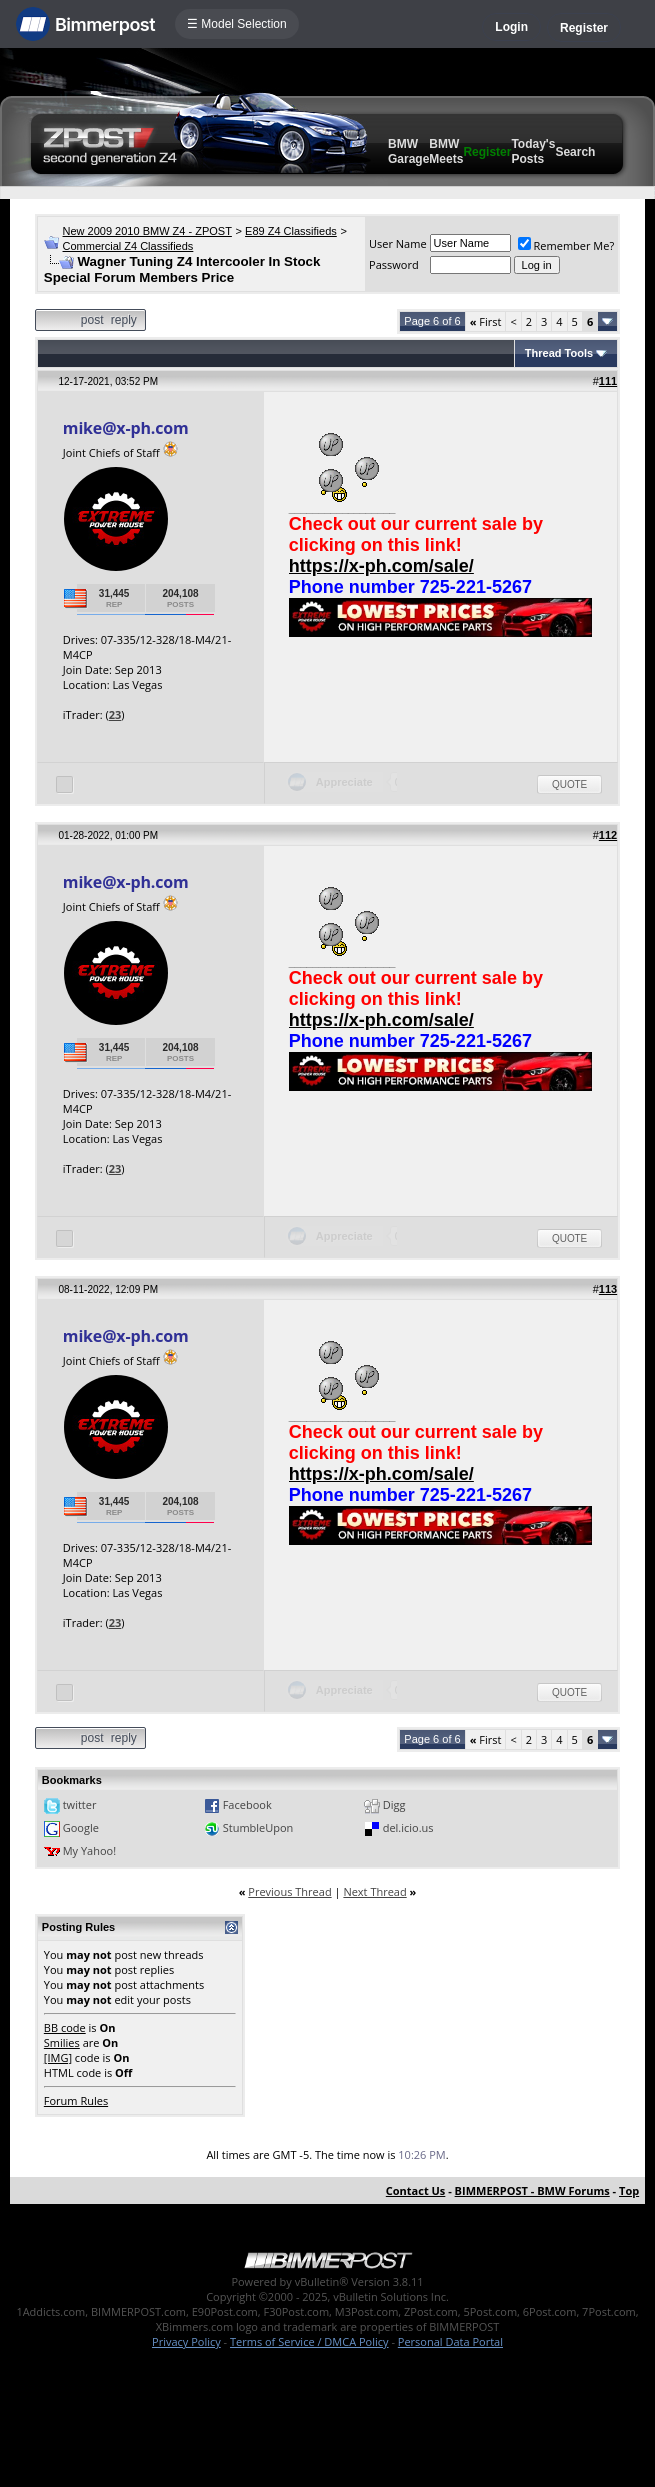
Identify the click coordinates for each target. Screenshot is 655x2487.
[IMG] (58, 2057)
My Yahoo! (89, 1850)
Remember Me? (566, 245)
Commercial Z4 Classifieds (128, 246)
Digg (394, 1804)
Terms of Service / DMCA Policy (309, 2341)
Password (394, 264)
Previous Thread (289, 1891)
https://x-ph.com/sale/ (381, 566)
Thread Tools (559, 353)
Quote (569, 784)
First (486, 321)
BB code (65, 2027)
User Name (398, 243)
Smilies (62, 2042)
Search (575, 152)
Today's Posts (533, 151)
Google (81, 1827)
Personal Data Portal (450, 2341)
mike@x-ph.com (126, 428)
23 (115, 714)
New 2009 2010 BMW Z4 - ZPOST (147, 231)
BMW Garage (408, 151)
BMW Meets (446, 151)
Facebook (247, 1804)
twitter (80, 1804)
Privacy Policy (186, 2341)
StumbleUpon (258, 1827)
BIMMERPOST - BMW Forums (532, 2190)
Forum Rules (76, 2100)
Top (629, 2190)
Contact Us (416, 2190)
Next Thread (374, 1891)
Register (584, 28)
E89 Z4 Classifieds (291, 231)
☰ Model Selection (237, 24)
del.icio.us (408, 1827)
